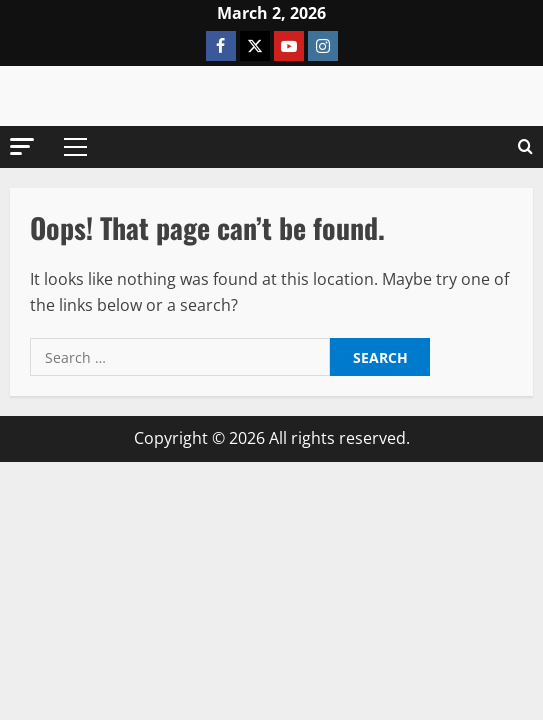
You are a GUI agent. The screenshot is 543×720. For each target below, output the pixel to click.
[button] (22, 146)
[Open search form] (525, 147)
